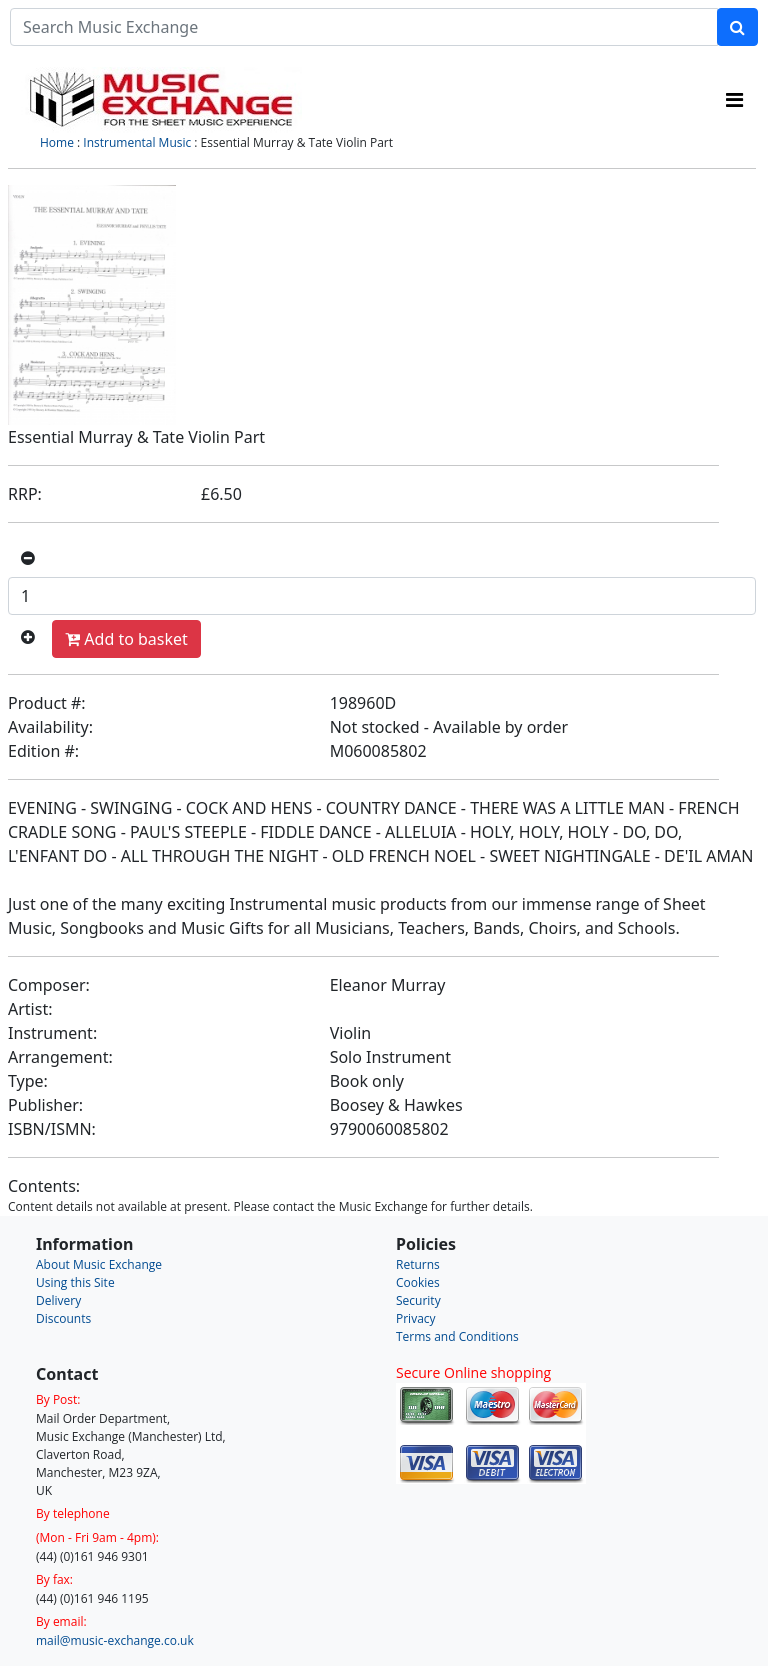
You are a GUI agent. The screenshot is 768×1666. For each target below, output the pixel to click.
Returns (418, 1264)
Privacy (416, 1318)
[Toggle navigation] (734, 100)
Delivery (58, 1300)
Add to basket (126, 639)
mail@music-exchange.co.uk (115, 1640)
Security (418, 1300)
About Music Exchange (99, 1264)
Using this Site (75, 1282)
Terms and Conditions (457, 1336)
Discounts (63, 1318)
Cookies (418, 1282)
